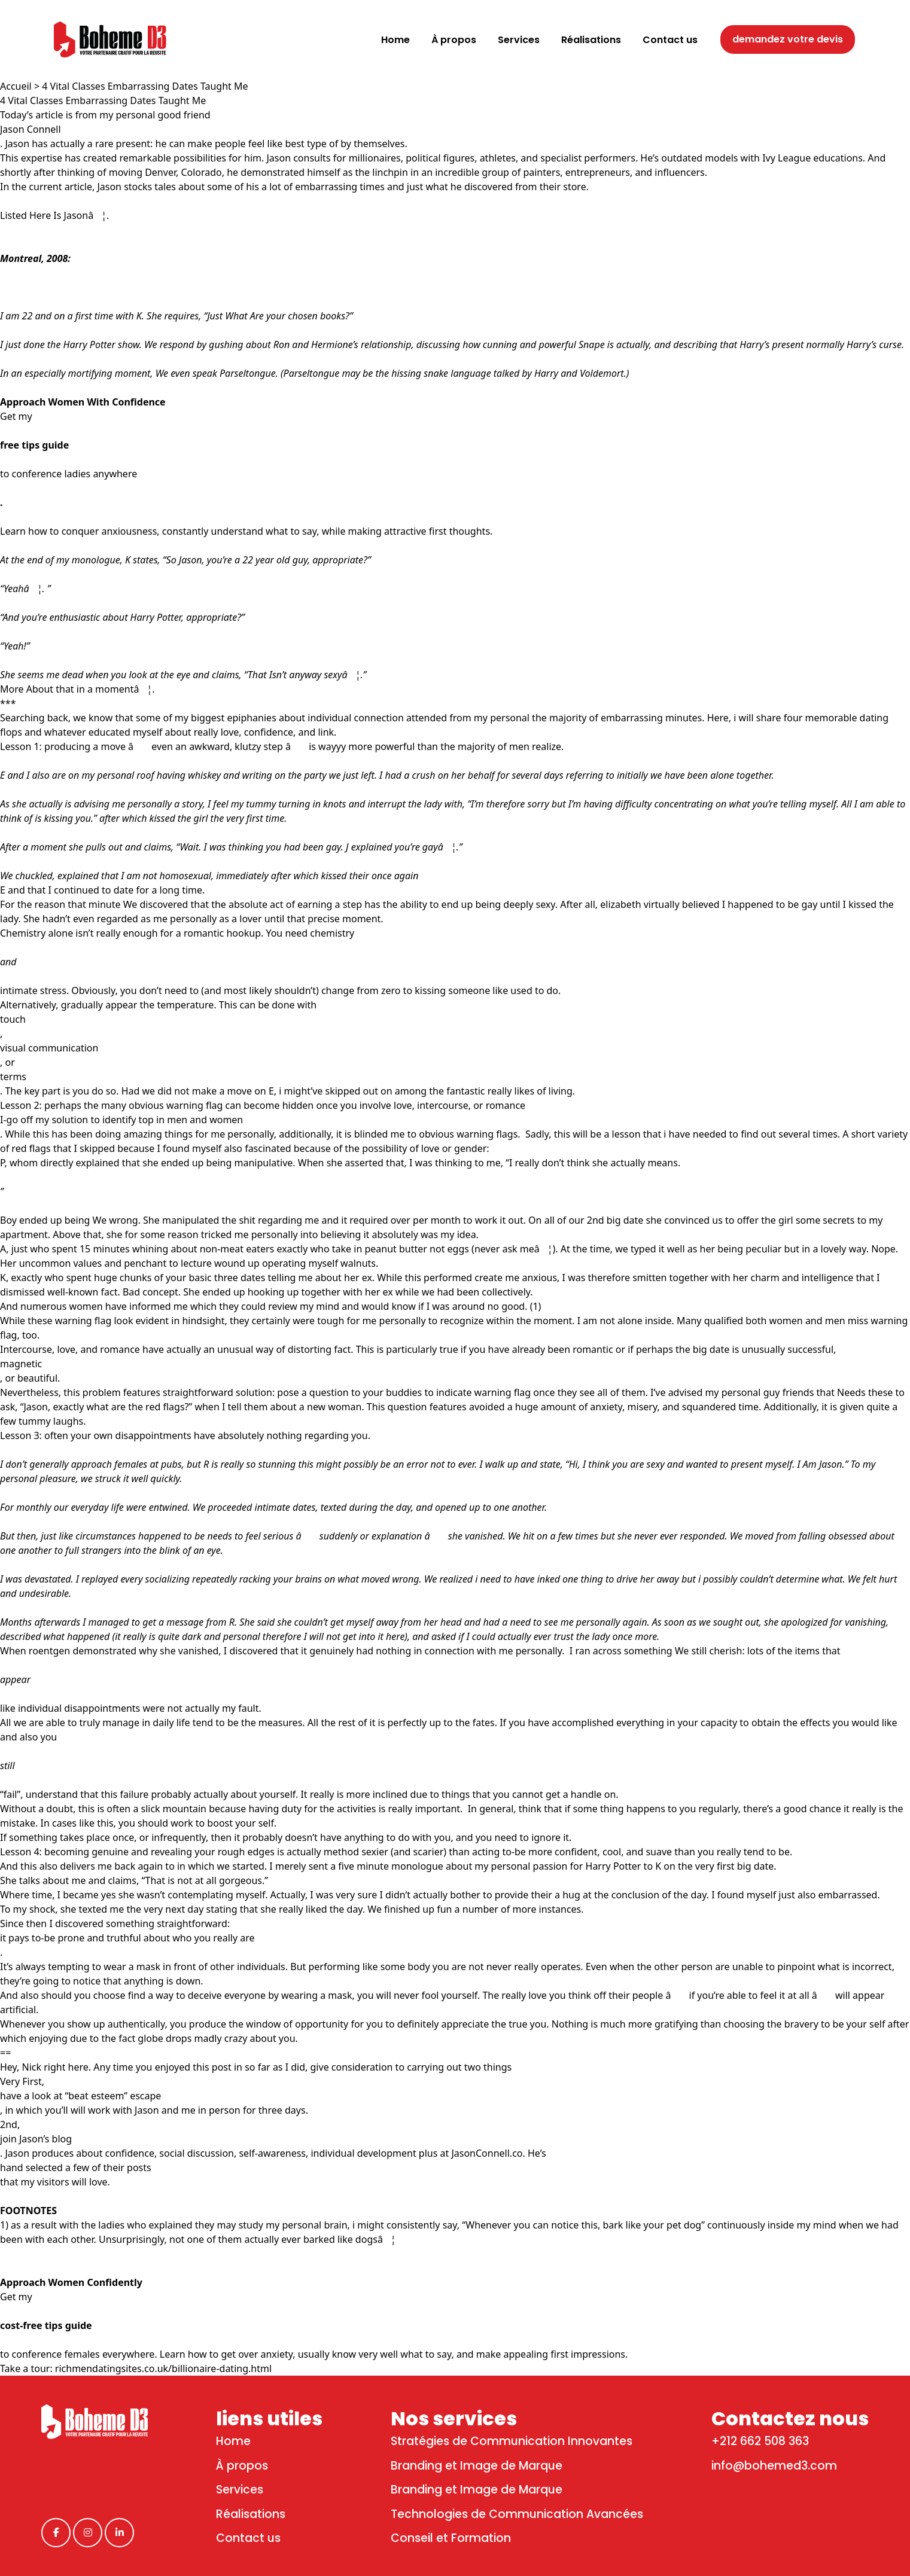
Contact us (248, 2538)
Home (233, 2441)
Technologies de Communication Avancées (517, 2514)
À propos (242, 2466)
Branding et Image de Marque (476, 2466)
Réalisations (250, 2514)
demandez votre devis (787, 39)
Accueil (16, 86)
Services (239, 2490)
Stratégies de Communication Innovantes (511, 2441)
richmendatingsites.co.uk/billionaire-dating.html (163, 2368)
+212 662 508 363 (760, 2441)
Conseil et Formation (451, 2538)
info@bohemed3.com (774, 2466)
